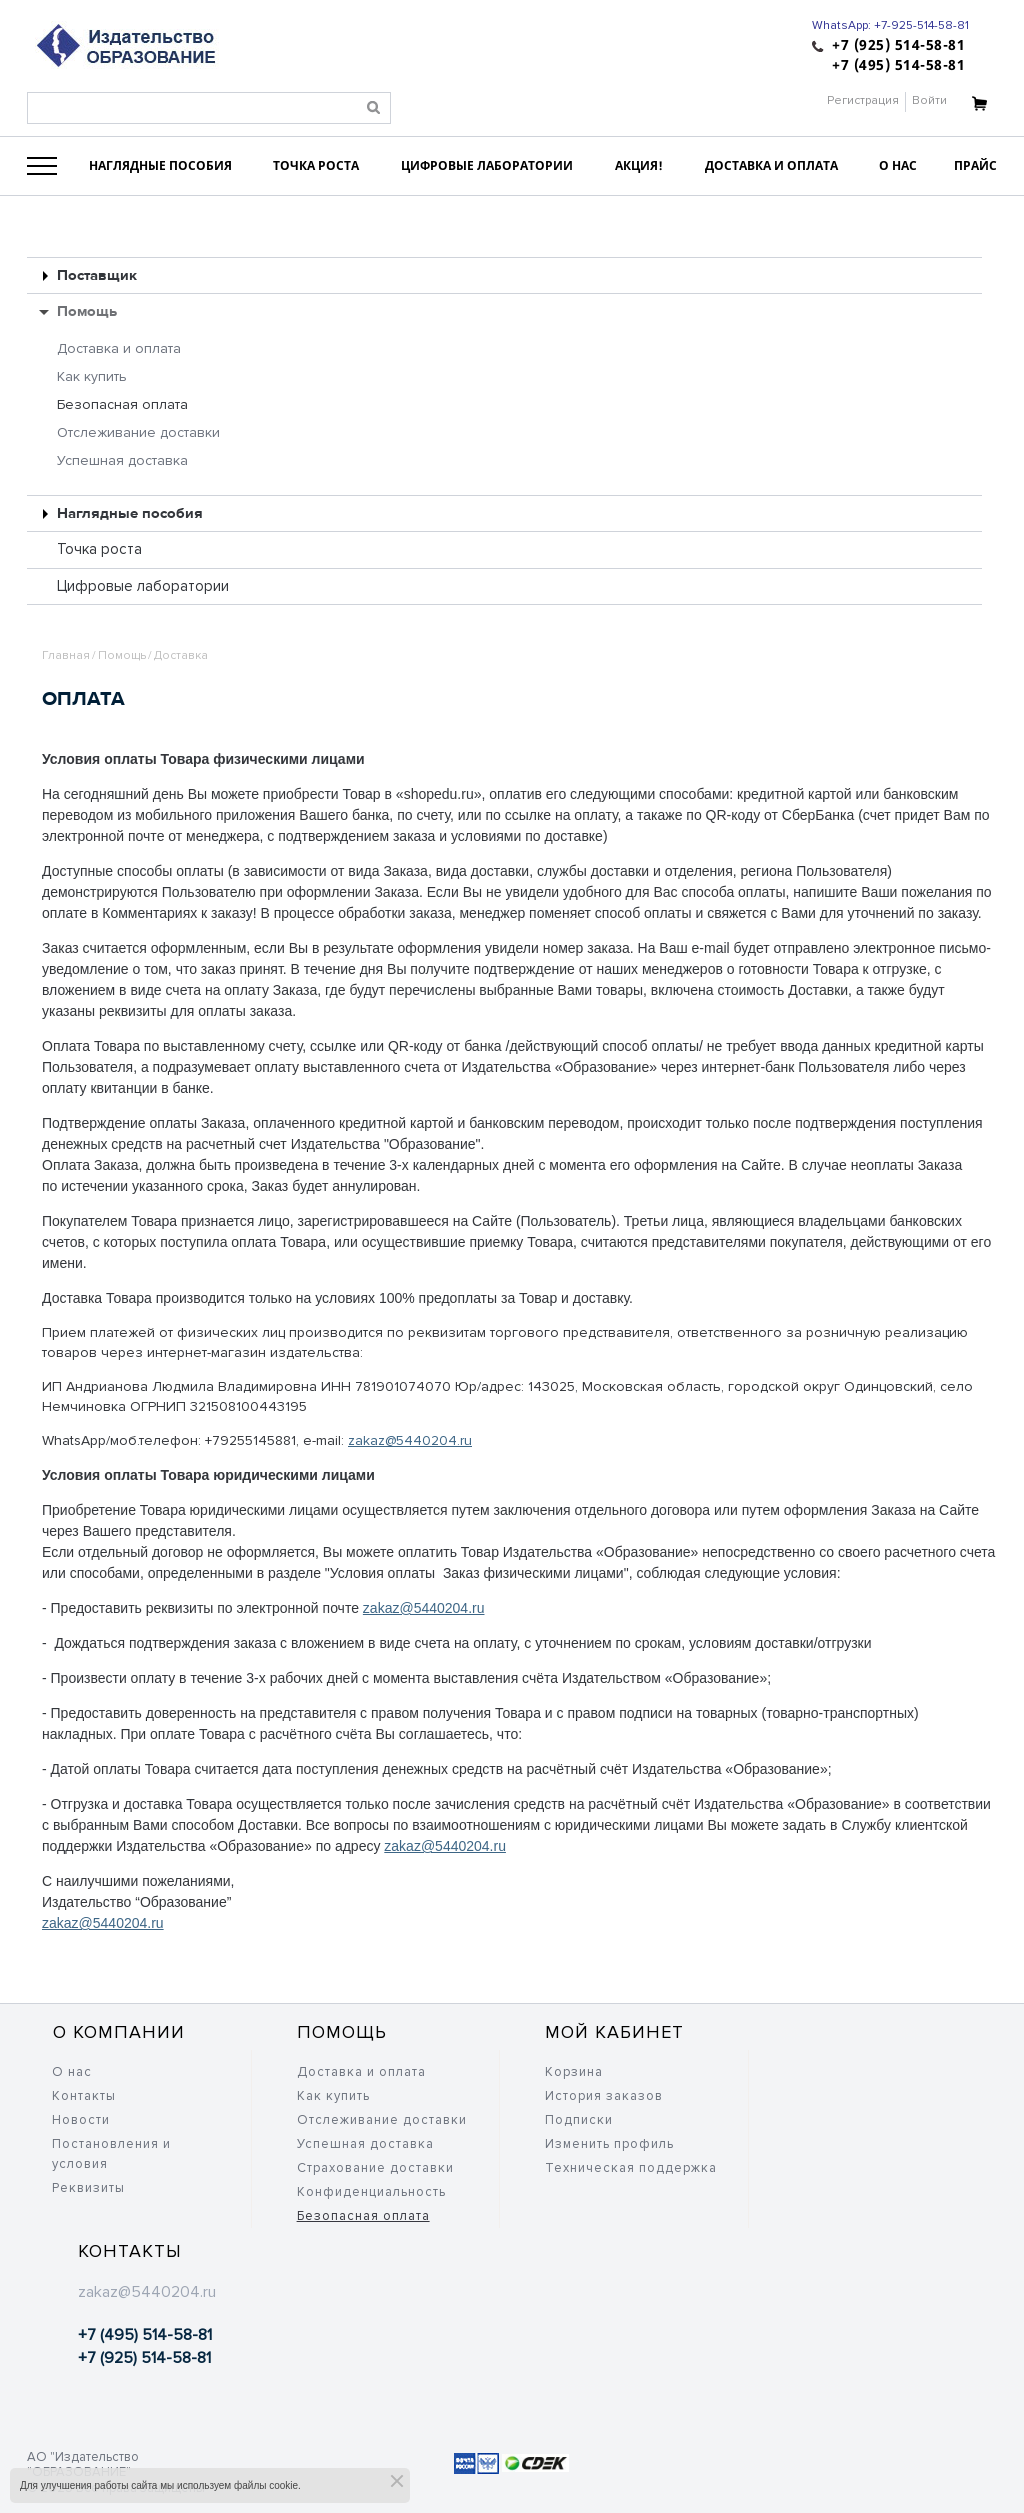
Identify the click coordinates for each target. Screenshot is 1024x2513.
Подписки (579, 2120)
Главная (66, 655)
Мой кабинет (614, 2032)
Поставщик (97, 275)
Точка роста (99, 549)
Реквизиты (88, 2188)
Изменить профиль (609, 2144)
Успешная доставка (122, 460)
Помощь (87, 311)
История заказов (604, 2096)
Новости (81, 2120)
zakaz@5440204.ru (410, 1440)
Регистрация (863, 100)
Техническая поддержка (631, 2168)
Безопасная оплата (122, 404)
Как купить (92, 376)
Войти (929, 100)
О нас (72, 2072)
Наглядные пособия (130, 513)
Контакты (84, 2096)
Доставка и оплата (119, 348)
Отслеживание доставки (138, 432)
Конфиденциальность (371, 2192)
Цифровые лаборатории (143, 586)
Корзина (574, 2072)
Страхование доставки (375, 2168)
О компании (119, 2032)
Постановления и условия (111, 2154)
